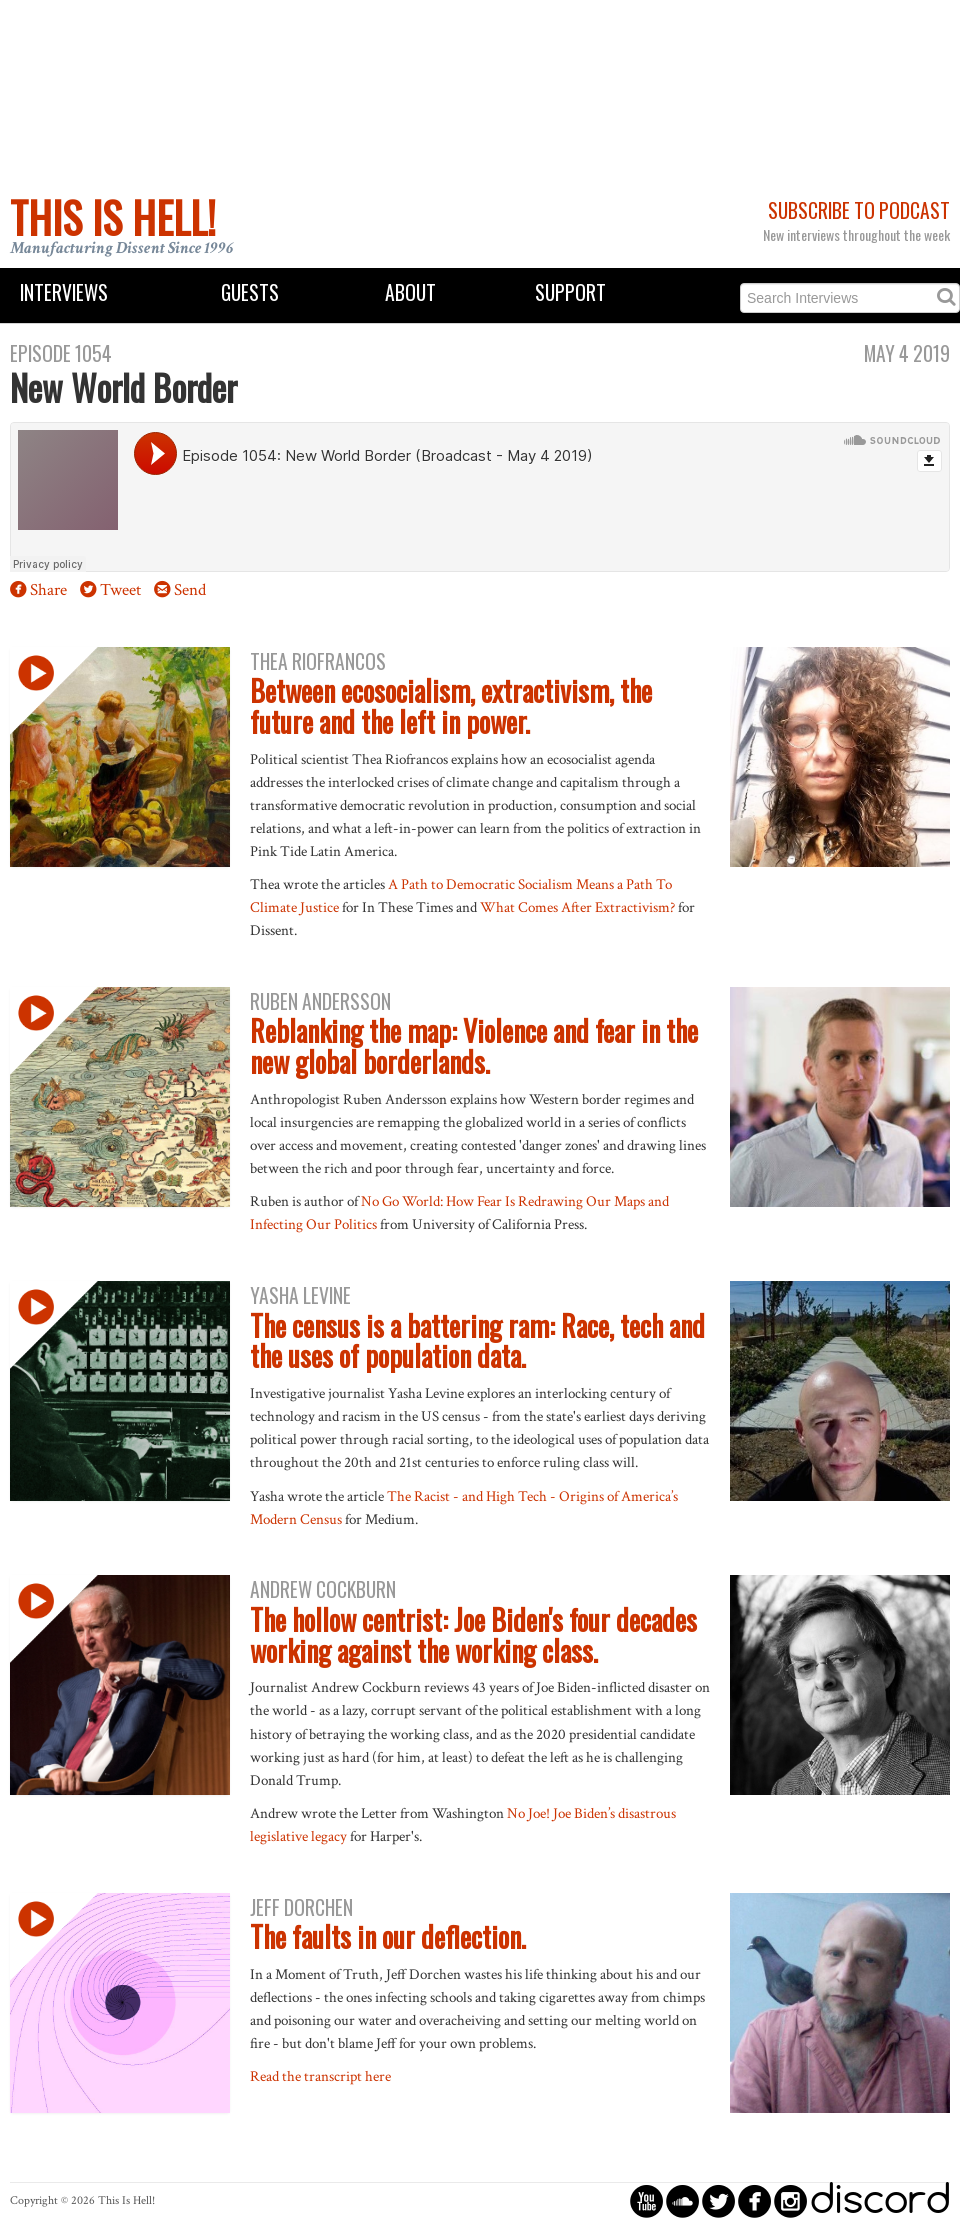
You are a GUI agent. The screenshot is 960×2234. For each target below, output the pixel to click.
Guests (250, 292)
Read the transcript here (320, 2076)
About (410, 292)
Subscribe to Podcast (859, 210)
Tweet (120, 590)
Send (190, 590)
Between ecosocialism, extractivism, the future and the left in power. (451, 706)
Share (48, 590)
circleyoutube (646, 2200)
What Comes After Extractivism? (577, 907)
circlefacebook (754, 2200)
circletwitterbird (718, 2200)
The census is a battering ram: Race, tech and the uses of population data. (477, 1341)
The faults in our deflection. (388, 1936)
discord (880, 2200)
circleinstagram (790, 2200)
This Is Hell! (113, 217)
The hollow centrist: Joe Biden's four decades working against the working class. (473, 1635)
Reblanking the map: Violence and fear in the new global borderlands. (474, 1046)
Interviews (64, 292)
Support (570, 292)
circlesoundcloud (682, 2200)
